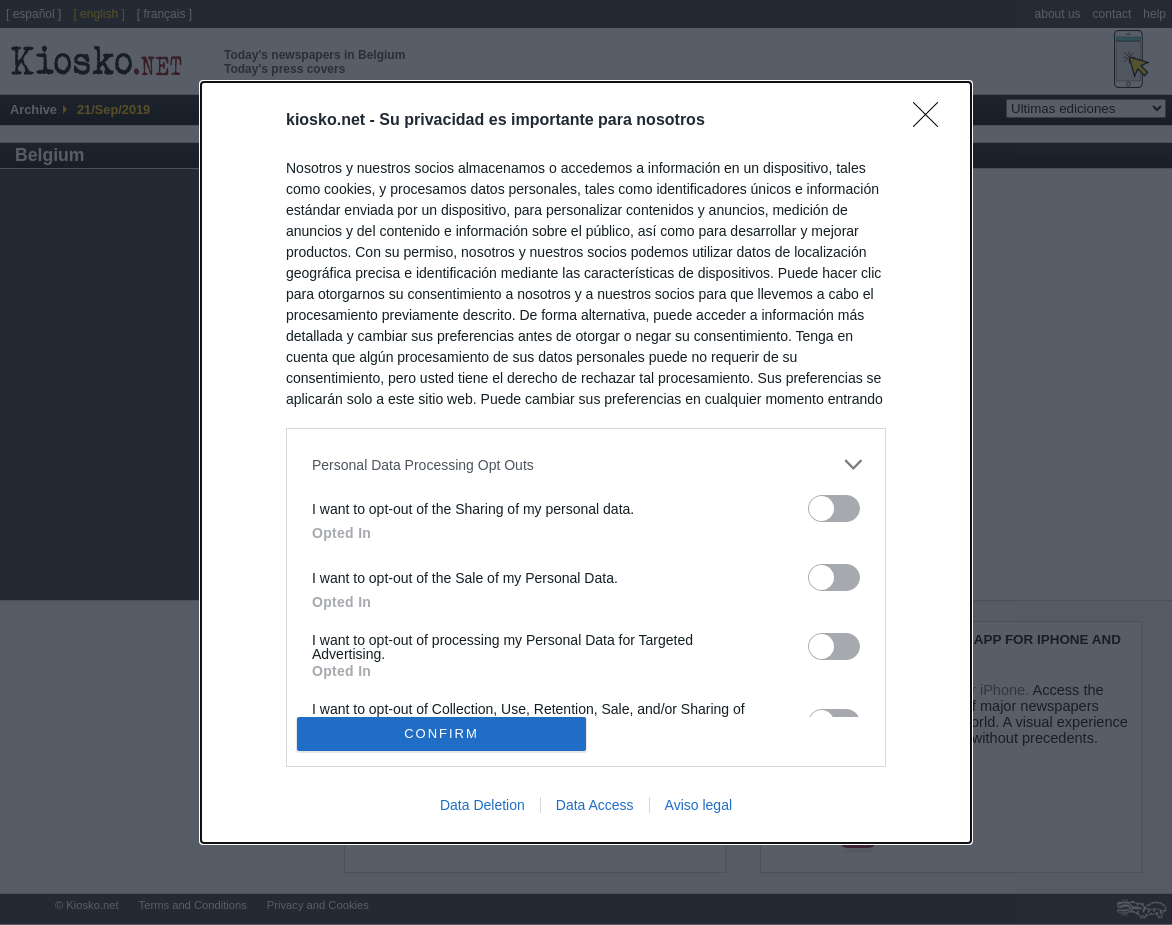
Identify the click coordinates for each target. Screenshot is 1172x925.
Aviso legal (698, 805)
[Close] (932, 121)
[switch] (834, 508)
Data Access (595, 805)
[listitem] (586, 464)
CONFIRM (441, 732)
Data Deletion (482, 805)
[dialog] (586, 462)
